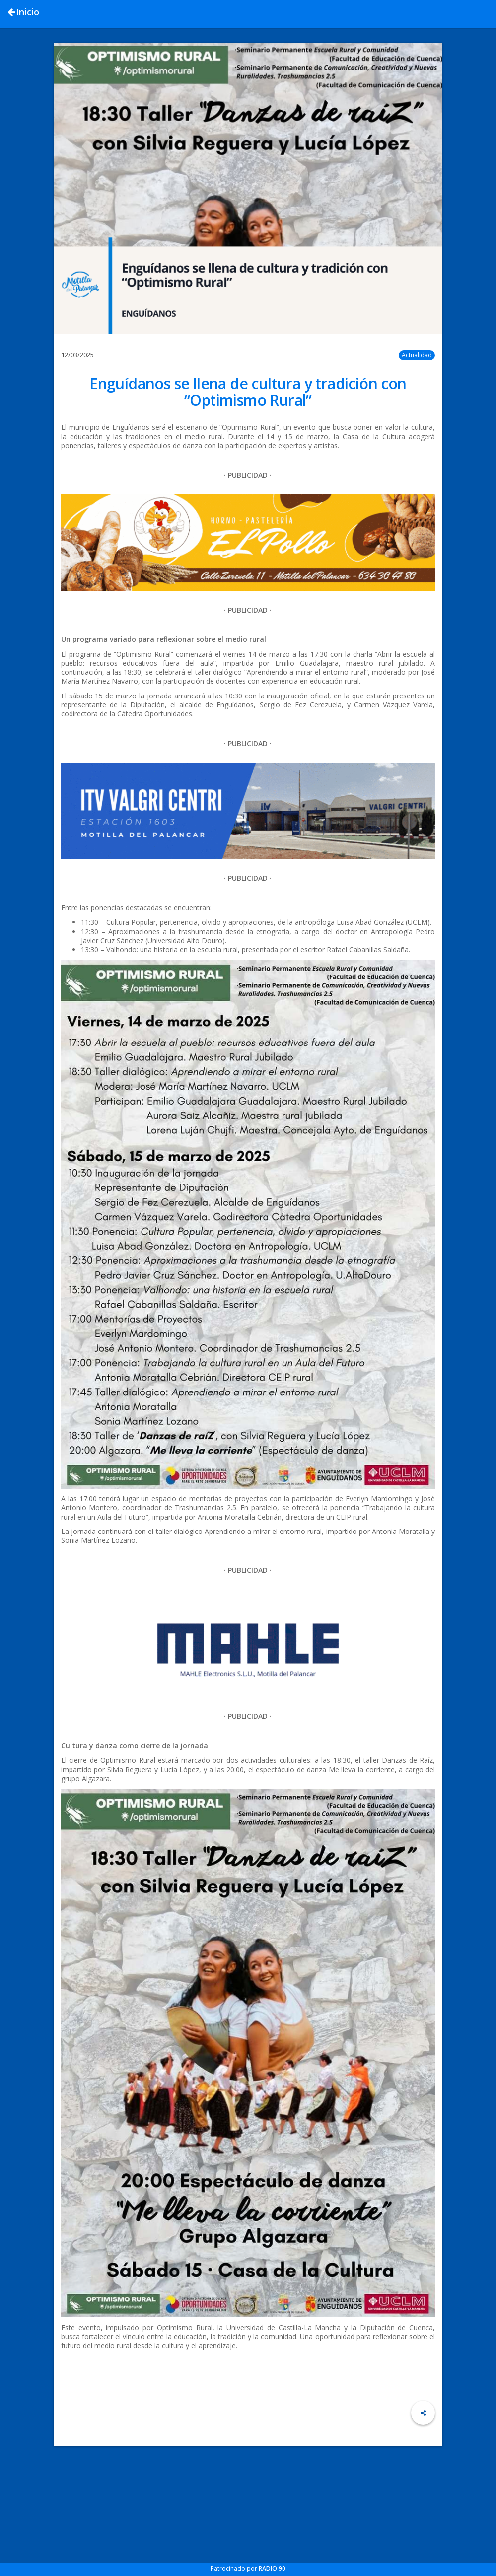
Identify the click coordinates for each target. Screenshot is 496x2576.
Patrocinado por (248, 2568)
